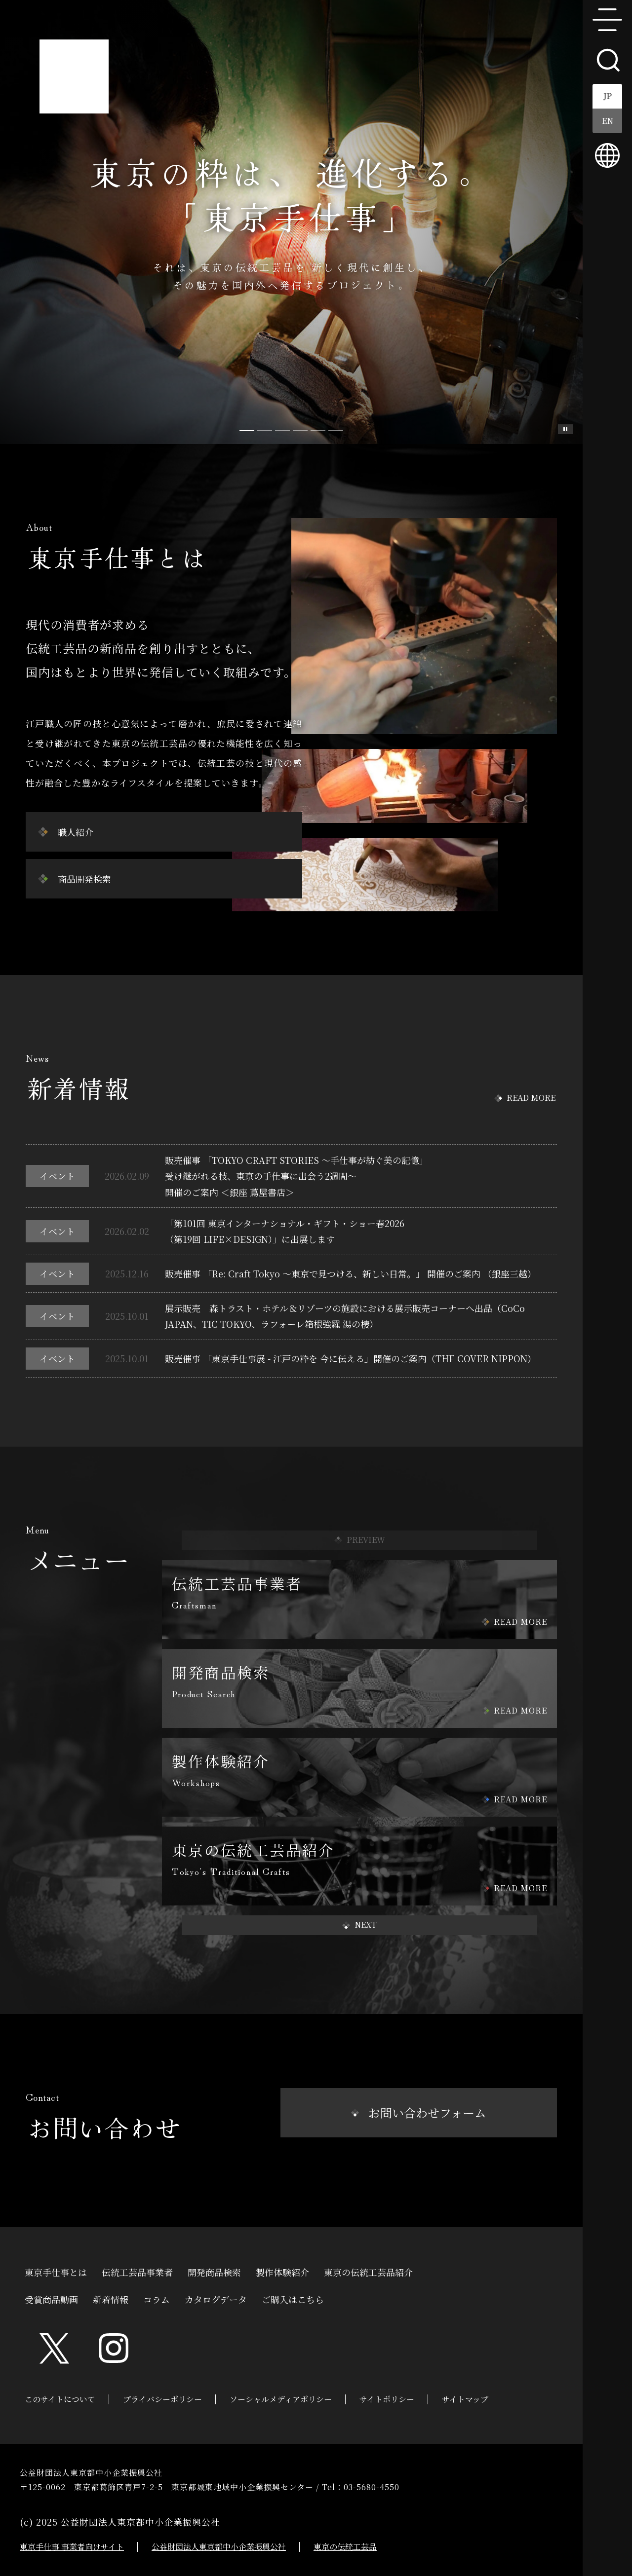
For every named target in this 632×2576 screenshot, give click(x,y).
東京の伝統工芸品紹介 (368, 2271)
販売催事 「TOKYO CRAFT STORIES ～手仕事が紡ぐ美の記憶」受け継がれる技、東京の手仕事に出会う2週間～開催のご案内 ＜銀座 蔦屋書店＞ (296, 1176)
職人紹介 (75, 831)
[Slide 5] (335, 430)
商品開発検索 (84, 878)
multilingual (607, 155)
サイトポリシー (386, 2399)
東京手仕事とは (56, 2271)
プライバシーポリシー (162, 2399)
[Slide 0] (246, 430)
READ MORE (531, 1097)
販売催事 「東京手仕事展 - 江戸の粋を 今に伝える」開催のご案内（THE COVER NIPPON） (350, 1358)
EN (607, 120)
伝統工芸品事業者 (137, 2271)
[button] (359, 1925)
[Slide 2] (282, 430)
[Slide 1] (264, 430)
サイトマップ (465, 2399)
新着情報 (110, 2298)
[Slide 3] (300, 430)
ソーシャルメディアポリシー (281, 2399)
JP (607, 96)
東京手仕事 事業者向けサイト (72, 2546)
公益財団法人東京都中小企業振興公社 (219, 2546)
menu (607, 20)
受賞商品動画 (51, 2298)
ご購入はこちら (293, 2298)
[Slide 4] (318, 430)
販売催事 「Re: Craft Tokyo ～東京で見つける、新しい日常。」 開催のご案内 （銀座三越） (350, 1273)
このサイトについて (60, 2399)
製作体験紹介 (282, 2271)
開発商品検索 (214, 2271)
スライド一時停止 (565, 429)
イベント (57, 1175)
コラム (156, 2298)
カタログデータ (216, 2298)
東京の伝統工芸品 (345, 2546)
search (607, 59)
